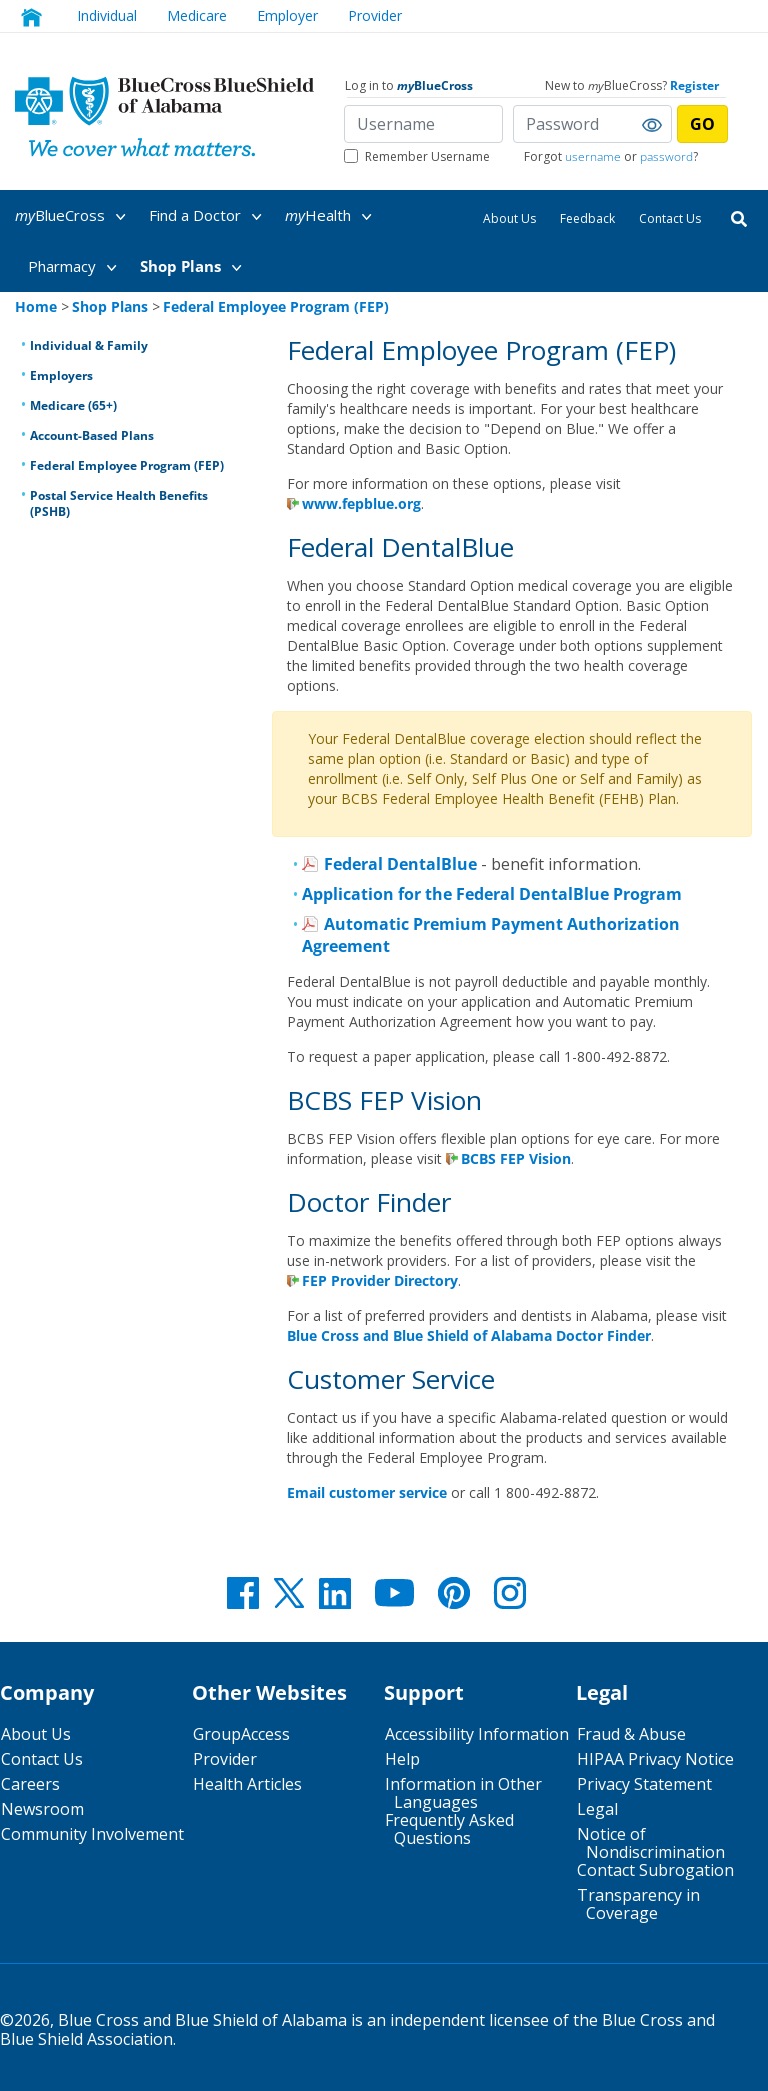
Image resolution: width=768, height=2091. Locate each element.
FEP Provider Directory (380, 1280)
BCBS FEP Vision (516, 1158)
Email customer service (367, 1492)
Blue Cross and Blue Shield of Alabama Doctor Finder (469, 1335)
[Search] (739, 217)
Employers (61, 375)
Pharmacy (76, 268)
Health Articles (247, 1784)
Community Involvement (92, 1834)
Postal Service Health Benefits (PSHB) (119, 503)
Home (36, 306)
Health (332, 217)
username (593, 156)
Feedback (587, 218)
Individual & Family (89, 345)
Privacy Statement (644, 1784)
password (666, 156)
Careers (30, 1784)
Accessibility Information (477, 1734)
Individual (107, 15)
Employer (287, 15)
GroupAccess (241, 1734)
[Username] (423, 124)
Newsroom (42, 1809)
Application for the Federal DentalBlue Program (492, 894)
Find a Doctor (209, 217)
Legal (597, 1809)
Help (402, 1759)
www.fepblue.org (361, 503)
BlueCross (74, 217)
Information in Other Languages (463, 1793)
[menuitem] (80, 215)
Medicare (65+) (73, 405)
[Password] (592, 124)
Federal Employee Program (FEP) (127, 465)
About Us (509, 218)
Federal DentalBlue (400, 864)
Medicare (197, 15)
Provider (225, 1759)
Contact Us (670, 218)
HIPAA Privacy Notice (655, 1759)
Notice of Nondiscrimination (651, 1843)
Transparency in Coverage (638, 1904)
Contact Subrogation (655, 1870)
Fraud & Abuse (631, 1734)
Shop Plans (194, 268)
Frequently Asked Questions (449, 1829)
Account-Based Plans (92, 435)
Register (694, 85)
